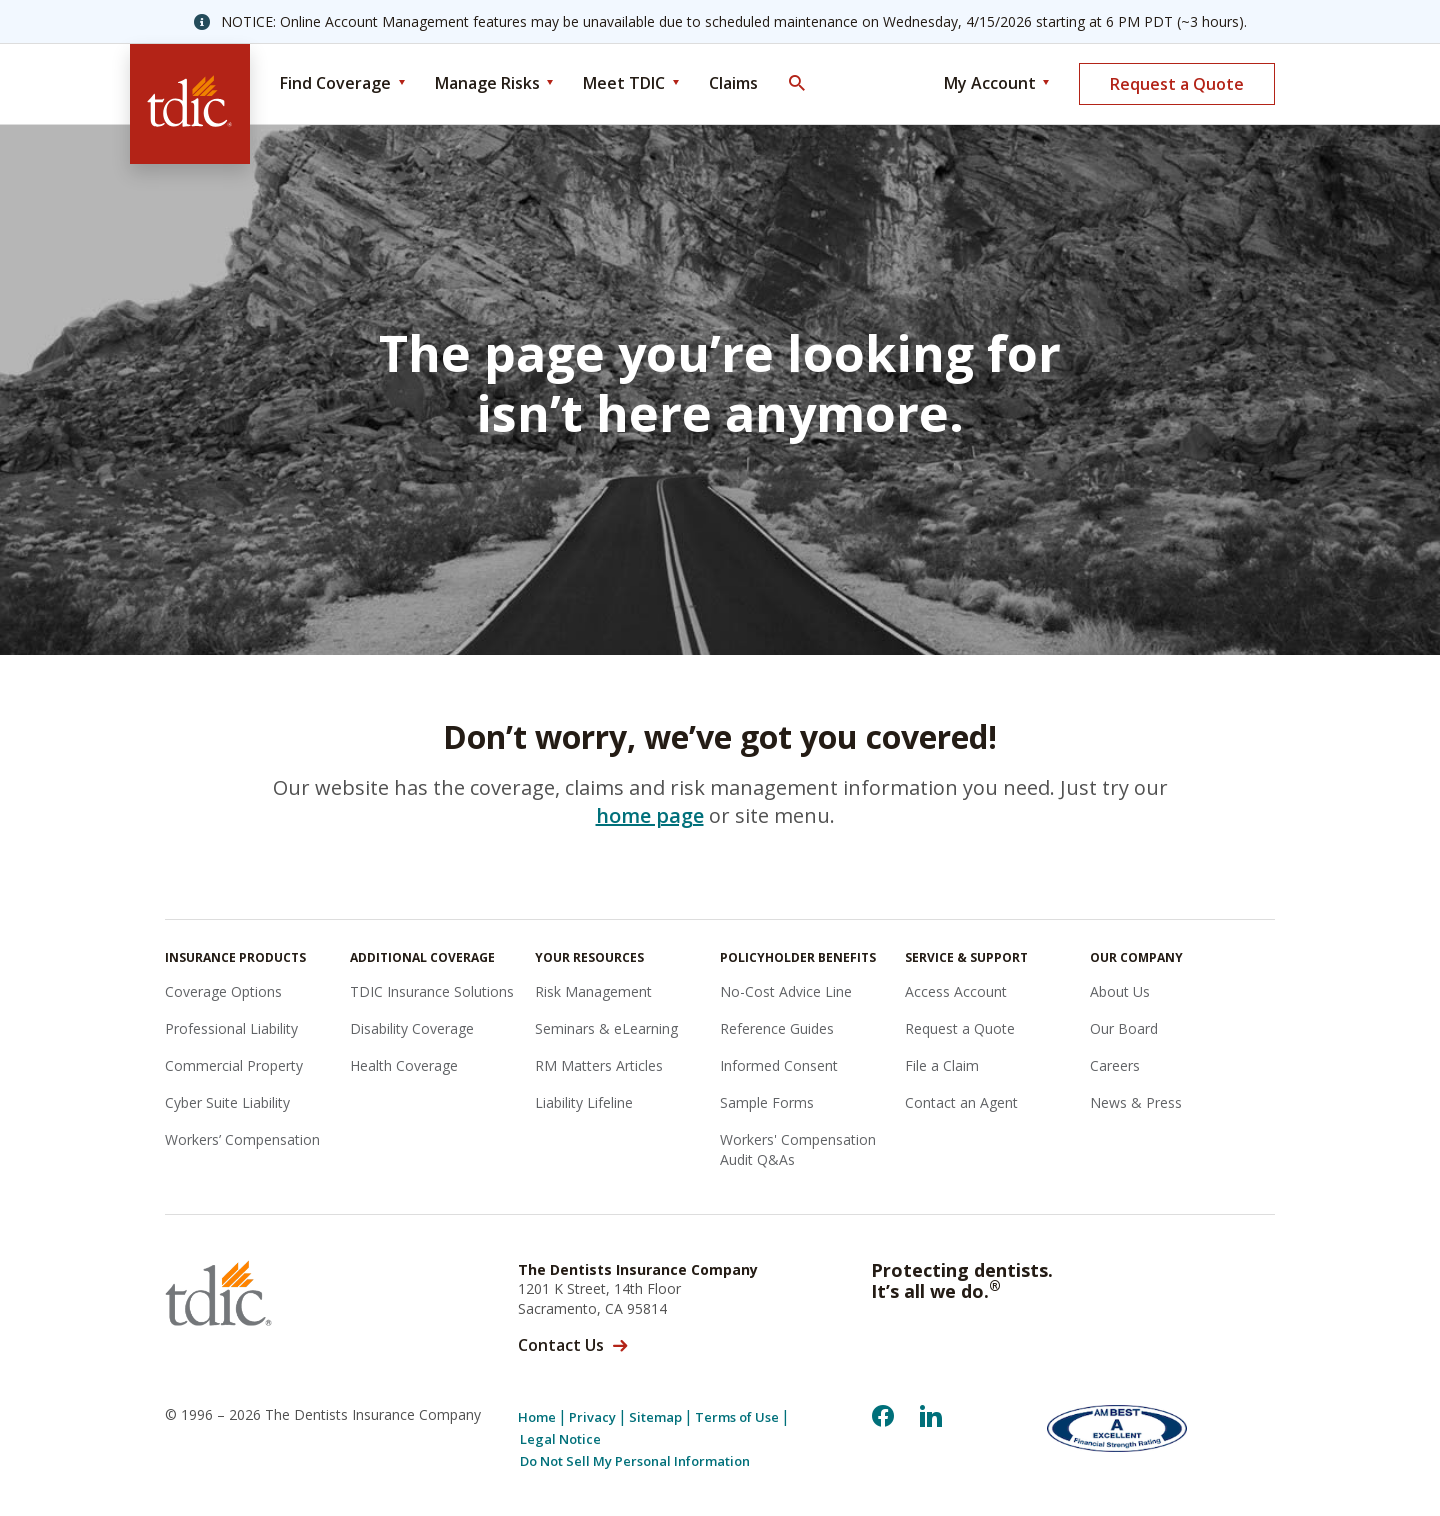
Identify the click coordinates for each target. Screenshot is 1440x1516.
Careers (1115, 1065)
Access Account (956, 991)
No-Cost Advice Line (786, 991)
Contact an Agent (961, 1102)
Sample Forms (767, 1102)
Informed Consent (779, 1065)
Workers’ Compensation (242, 1139)
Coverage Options (223, 991)
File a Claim (942, 1065)
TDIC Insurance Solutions (432, 991)
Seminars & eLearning (606, 1028)
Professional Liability (231, 1028)
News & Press (1136, 1102)
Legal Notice (560, 1439)
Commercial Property (234, 1065)
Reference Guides (777, 1028)
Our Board (1124, 1028)
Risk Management (593, 991)
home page (650, 815)
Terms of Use (737, 1417)
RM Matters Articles (599, 1065)
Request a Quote (1177, 84)
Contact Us (561, 1345)
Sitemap (655, 1417)
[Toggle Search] (796, 84)
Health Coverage (404, 1065)
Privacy (592, 1417)
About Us (1120, 991)
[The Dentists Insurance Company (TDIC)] (190, 104)
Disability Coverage (412, 1028)
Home (537, 1417)
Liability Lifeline (584, 1102)
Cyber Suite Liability (227, 1102)
